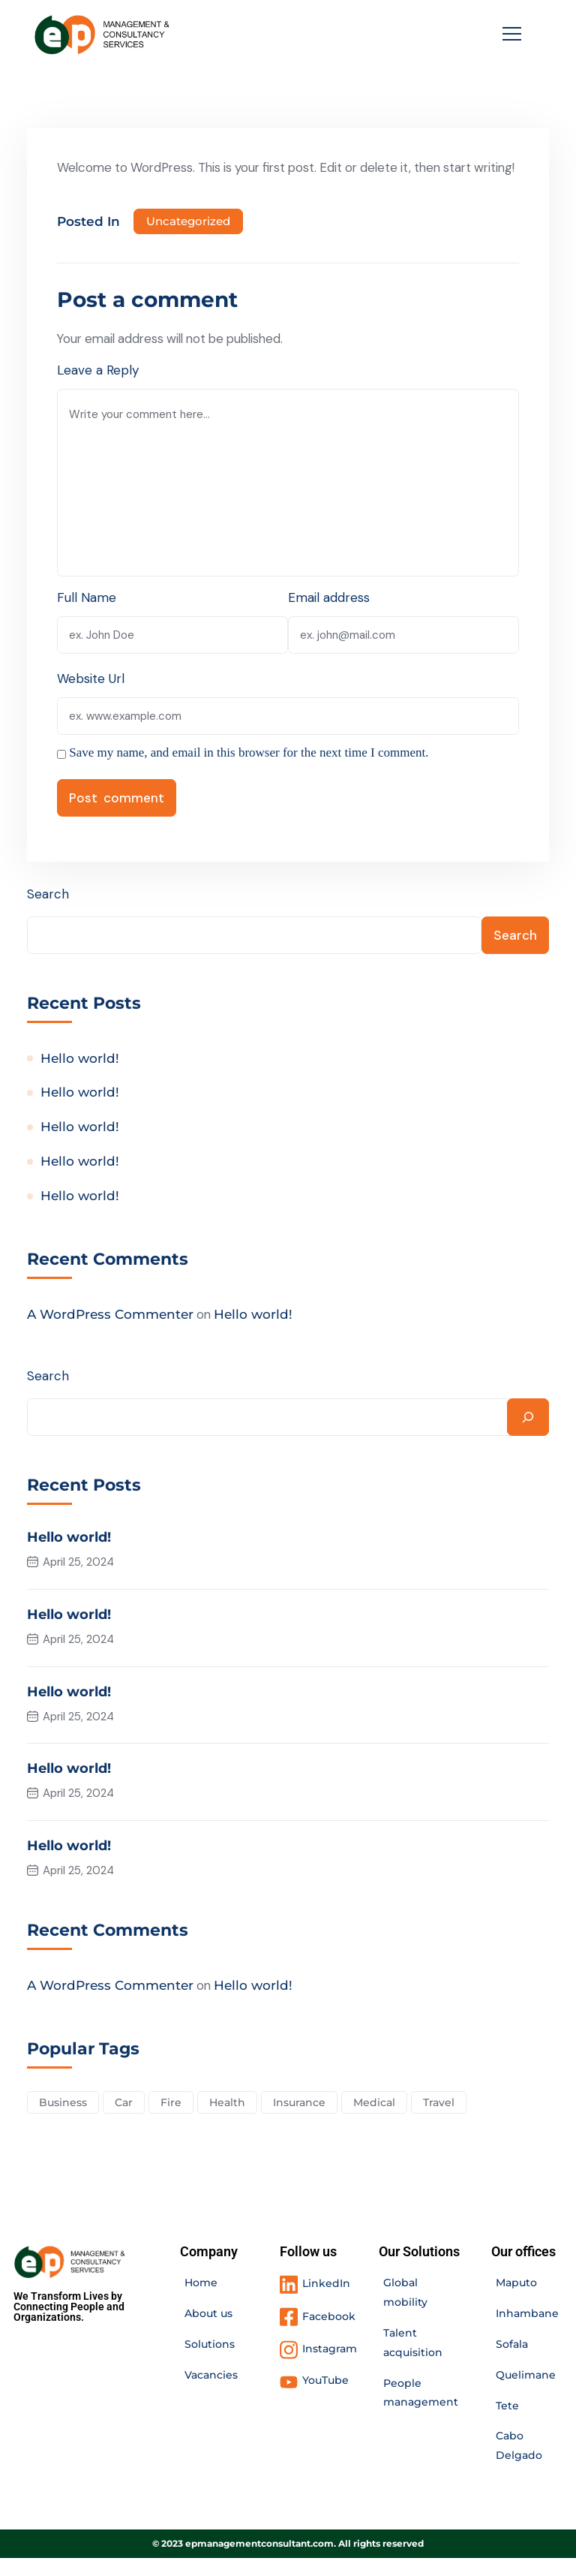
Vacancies (211, 2393)
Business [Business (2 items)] (63, 2119)
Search (48, 913)
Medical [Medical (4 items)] (378, 2119)
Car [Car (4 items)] (125, 2119)
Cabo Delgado (519, 2464)
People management (420, 2410)
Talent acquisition (412, 2360)
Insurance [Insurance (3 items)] (302, 2119)
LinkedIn (326, 2301)
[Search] (528, 1437)
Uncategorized (188, 240)
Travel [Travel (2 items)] (443, 2119)
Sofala (512, 2362)
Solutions (209, 2362)
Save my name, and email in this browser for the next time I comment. (248, 772)
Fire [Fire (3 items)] (172, 2119)
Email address (329, 617)
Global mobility (405, 2310)
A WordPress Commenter (110, 1335)
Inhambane (527, 2331)
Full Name (86, 617)
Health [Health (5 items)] (230, 2119)
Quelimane (526, 2393)
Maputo (516, 2300)
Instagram (329, 2366)
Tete (507, 2423)
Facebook (329, 2333)
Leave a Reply (98, 389)
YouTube (325, 2398)
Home (201, 2300)
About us (208, 2331)
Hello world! (79, 1078)
